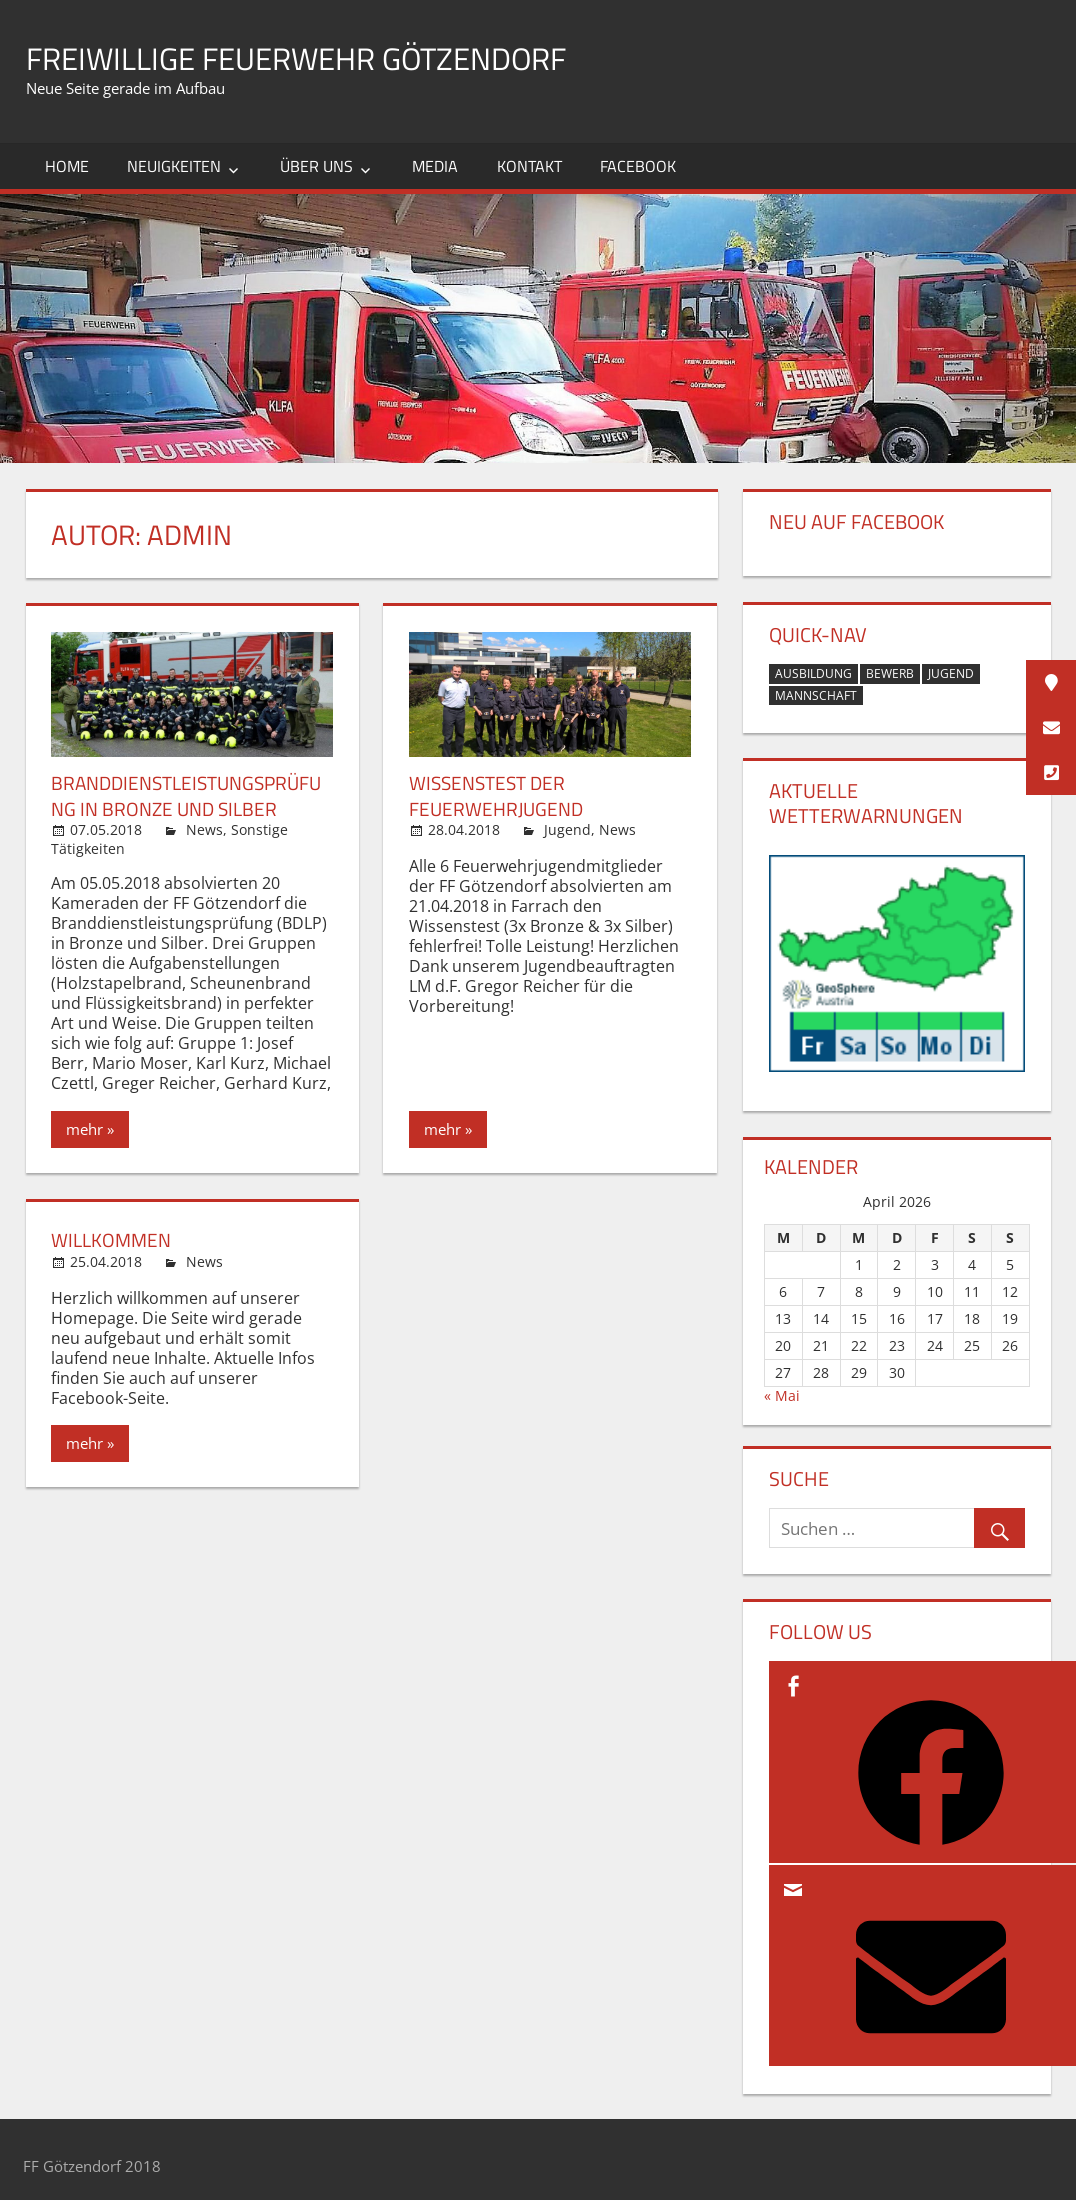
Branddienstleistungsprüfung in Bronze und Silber (188, 795)
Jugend (567, 828)
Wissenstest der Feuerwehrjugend (500, 795)
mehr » (90, 1128)
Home (67, 166)
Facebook (638, 166)
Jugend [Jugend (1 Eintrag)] (951, 673)
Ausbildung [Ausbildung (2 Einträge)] (813, 673)
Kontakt (529, 166)
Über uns (316, 166)
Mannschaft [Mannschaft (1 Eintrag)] (816, 695)
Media (435, 166)
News (204, 828)
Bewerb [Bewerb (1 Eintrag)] (890, 673)
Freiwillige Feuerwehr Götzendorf (340, 56)
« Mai (782, 1395)
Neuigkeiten (174, 166)
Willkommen (114, 1238)
